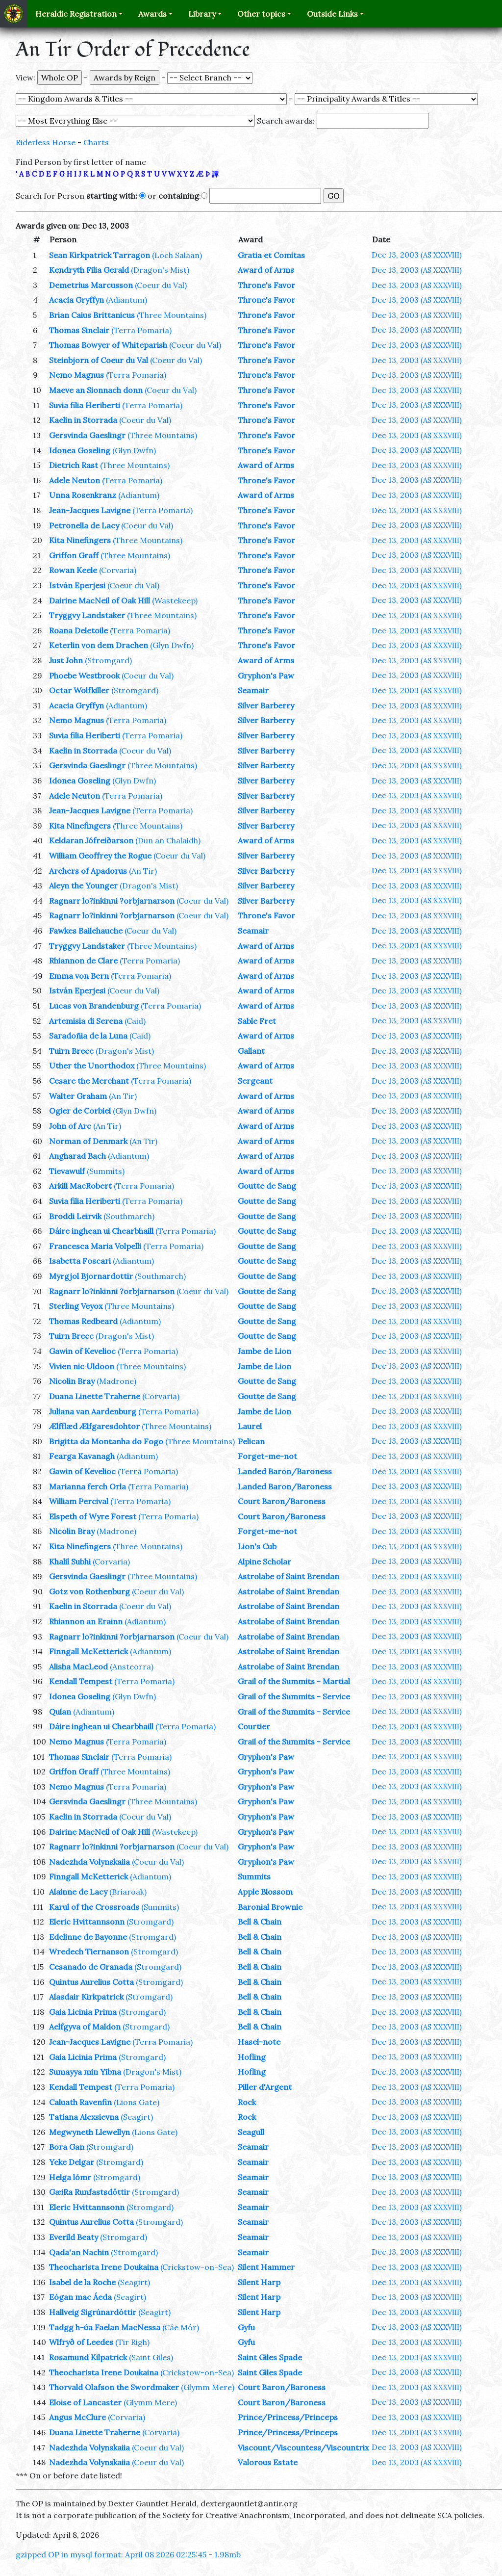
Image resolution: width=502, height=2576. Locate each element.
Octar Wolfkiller (79, 690)
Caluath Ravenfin (80, 2102)
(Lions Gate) (136, 2102)
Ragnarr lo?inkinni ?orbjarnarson (112, 901)
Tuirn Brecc (71, 1051)
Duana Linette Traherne (94, 1396)
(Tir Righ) (132, 2342)
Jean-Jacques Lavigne (89, 510)
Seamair (253, 690)
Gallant (251, 1051)
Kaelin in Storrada (83, 420)
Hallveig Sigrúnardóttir (92, 2312)
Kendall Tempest (80, 1681)
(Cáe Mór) (180, 2327)
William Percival (78, 1501)
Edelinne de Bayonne (88, 1937)
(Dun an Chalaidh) (168, 840)
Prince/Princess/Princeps (288, 2417)
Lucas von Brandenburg (94, 1006)
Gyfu (246, 2327)
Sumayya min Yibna (85, 2072)
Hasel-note (259, 2042)
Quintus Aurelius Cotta (91, 1982)
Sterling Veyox (75, 1306)
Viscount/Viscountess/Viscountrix (303, 2447)
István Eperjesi (77, 585)
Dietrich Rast (73, 465)
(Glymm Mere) (207, 2387)
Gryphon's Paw (266, 675)
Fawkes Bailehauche (86, 931)
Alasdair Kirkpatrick (86, 1997)
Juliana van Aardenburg (92, 1411)
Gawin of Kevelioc (82, 1351)
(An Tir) (143, 871)
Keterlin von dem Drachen (98, 645)
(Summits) (106, 1171)
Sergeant (255, 1081)
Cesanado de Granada (90, 1967)
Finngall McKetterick (88, 1651)
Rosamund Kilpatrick (88, 2357)
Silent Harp (259, 2282)
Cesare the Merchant (89, 1081)
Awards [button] (152, 14)
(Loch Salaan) (177, 255)
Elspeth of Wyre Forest (92, 1516)
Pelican (251, 1441)
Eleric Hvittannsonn (87, 1921)
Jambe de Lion (264, 1351)
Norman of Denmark (88, 1141)
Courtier (254, 1726)
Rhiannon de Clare (83, 960)
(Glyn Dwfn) (134, 450)
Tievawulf (67, 1171)
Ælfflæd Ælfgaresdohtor (94, 1426)
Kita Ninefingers (80, 540)
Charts (96, 142)
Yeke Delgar (71, 2162)
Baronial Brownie (270, 1907)
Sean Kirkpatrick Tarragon (99, 255)
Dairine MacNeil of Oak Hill (99, 600)
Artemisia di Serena (86, 1021)
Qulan (60, 1712)
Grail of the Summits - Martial (294, 1681)
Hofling (252, 2057)
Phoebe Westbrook (84, 675)
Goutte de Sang (267, 1186)
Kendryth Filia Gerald (89, 270)
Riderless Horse (45, 142)
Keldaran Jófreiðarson (91, 840)
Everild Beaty (73, 2237)
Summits (254, 1876)
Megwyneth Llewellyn (89, 2132)
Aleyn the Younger (83, 885)
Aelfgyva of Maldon (85, 2026)
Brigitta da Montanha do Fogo (106, 1441)
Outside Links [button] (332, 14)
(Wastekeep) (175, 600)
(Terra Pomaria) (141, 330)
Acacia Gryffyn (76, 300)
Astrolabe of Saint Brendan (288, 1576)
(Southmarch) (128, 1216)
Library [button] (202, 14)
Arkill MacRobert (80, 1186)
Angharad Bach (77, 1156)
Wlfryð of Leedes (81, 2342)
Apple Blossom (265, 1892)
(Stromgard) (108, 660)
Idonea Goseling (79, 450)
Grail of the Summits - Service (294, 1696)
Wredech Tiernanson (89, 1951)
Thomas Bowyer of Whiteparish (108, 345)
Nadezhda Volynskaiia (89, 1862)
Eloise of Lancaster (85, 2402)
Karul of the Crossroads (94, 1907)
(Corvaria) (117, 570)
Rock (247, 2102)
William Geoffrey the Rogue (100, 855)
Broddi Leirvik (75, 1216)
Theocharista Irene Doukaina (103, 2267)
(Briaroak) (128, 1892)
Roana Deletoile (78, 630)
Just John (66, 660)
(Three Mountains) (171, 315)
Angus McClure (77, 2417)
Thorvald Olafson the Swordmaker (114, 2387)
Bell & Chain (259, 1921)
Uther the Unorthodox (91, 1065)
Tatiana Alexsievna (84, 2117)
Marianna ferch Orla (87, 1486)
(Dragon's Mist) (160, 270)
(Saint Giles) (151, 2357)
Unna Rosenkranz (82, 495)
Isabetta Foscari (80, 1261)
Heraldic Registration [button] (76, 14)
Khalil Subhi (70, 1561)
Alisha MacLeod (78, 1666)
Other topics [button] (261, 14)
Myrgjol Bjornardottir (91, 1276)
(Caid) (135, 1021)
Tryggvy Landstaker (87, 615)
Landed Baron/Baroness (285, 1471)
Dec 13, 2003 (417, 255)
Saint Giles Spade (270, 2357)
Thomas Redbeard (83, 1321)
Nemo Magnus (76, 375)
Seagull (251, 2132)
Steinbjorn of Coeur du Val (98, 360)
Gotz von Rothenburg (89, 1591)
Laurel (250, 1426)
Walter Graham (78, 1096)
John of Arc (70, 1126)
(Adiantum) (126, 300)
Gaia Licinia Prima (83, 2012)
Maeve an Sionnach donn (96, 390)
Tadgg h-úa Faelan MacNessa (104, 2327)
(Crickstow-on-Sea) (197, 2267)
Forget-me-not (267, 1456)
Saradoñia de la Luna (88, 1036)
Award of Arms (266, 270)
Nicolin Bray (72, 1381)
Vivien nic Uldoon (81, 1366)
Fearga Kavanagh (82, 1456)
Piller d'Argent (265, 2087)
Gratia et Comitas (271, 255)
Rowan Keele (73, 570)
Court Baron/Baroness (282, 1501)
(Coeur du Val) (161, 285)
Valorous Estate (268, 2462)
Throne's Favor (266, 285)
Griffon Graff (74, 555)
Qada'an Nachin (79, 2252)
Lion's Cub (257, 1546)
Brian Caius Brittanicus (92, 315)
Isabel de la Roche (82, 2282)
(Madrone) (116, 1381)
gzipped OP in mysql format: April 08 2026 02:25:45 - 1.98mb (128, 2554)
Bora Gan (66, 2147)
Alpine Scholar (264, 1561)
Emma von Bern (79, 976)
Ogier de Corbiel (80, 1111)
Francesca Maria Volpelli (95, 1246)
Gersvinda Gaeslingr (87, 435)
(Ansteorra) (131, 1666)
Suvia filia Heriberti (84, 405)
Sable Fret (257, 1021)
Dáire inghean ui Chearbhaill (101, 1231)
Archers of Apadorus (88, 871)
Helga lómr (70, 2177)
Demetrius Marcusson (91, 285)
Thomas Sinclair (79, 330)
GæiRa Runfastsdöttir (89, 2192)
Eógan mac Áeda (80, 2297)
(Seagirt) (137, 2117)
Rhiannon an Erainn (86, 1621)
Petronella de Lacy (84, 525)
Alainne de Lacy (78, 1892)
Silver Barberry (266, 705)
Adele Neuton (74, 480)
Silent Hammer (266, 2267)
